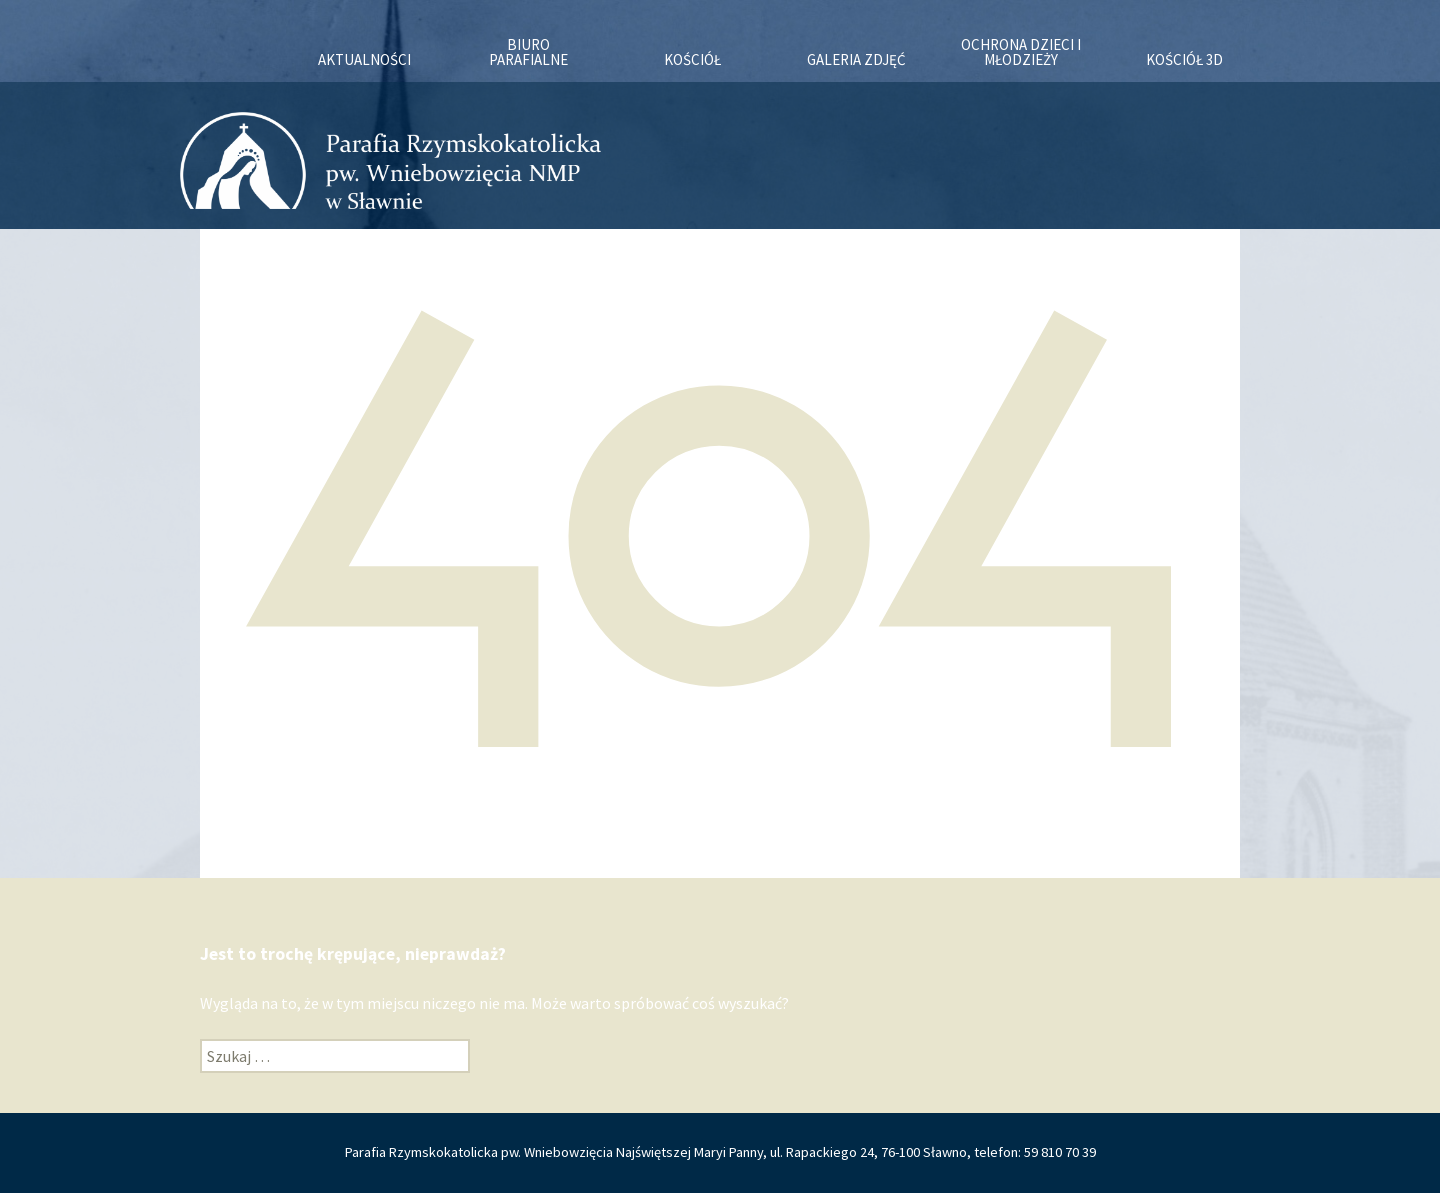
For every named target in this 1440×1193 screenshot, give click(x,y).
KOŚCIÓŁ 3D (1184, 59)
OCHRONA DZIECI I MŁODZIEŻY (1021, 52)
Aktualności (364, 59)
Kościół (692, 59)
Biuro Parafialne (528, 52)
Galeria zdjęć (856, 59)
